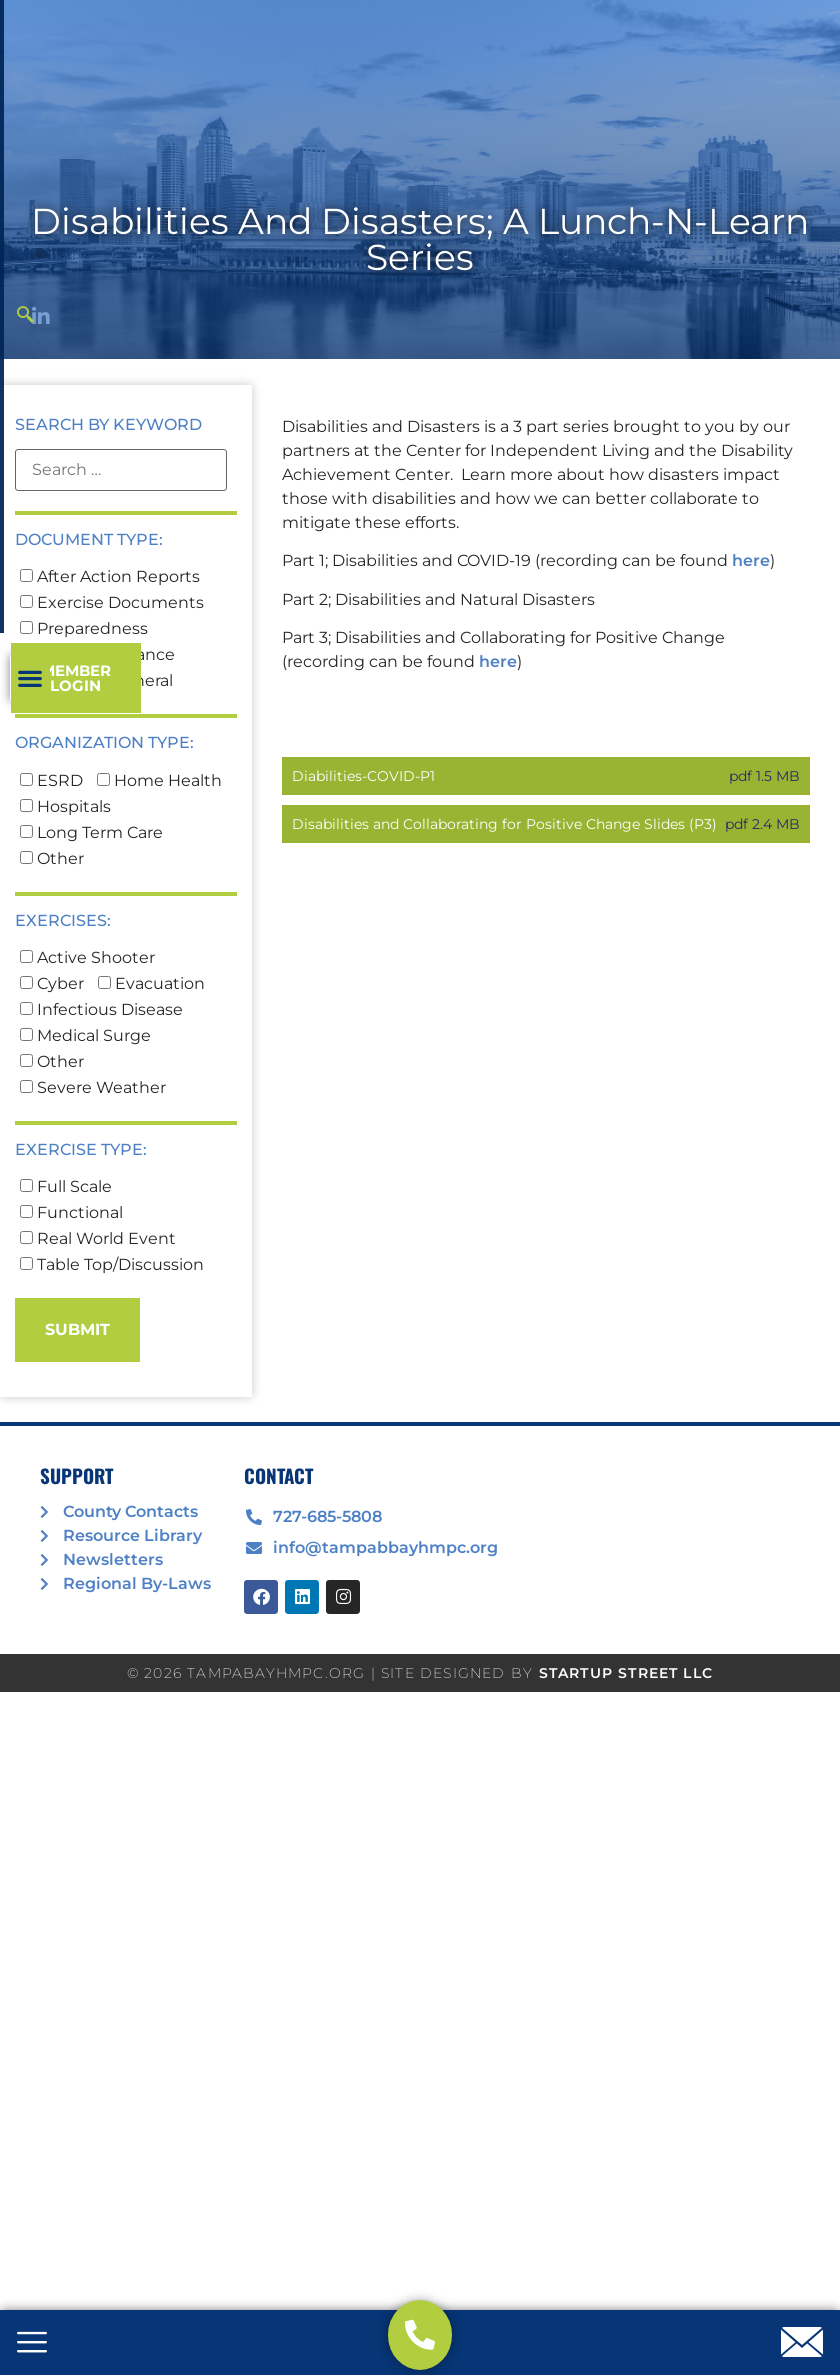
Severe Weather (93, 1159)
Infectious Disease (101, 1081)
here (751, 632)
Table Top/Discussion (112, 1336)
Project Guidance (97, 727)
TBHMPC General (96, 753)
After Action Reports (110, 649)
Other (52, 930)
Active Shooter (87, 1029)
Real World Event (98, 1310)
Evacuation (151, 1055)
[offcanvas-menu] (32, 2344)
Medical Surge (85, 1107)
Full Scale (66, 1258)
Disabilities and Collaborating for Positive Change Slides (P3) (504, 895)
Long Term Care (91, 904)
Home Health (159, 852)
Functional (71, 1284)
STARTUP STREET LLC (626, 1744)
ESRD (51, 852)
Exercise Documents (112, 675)
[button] (651, 166)
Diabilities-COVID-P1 (363, 847)
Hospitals (65, 878)
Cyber (52, 1055)
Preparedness (84, 701)
